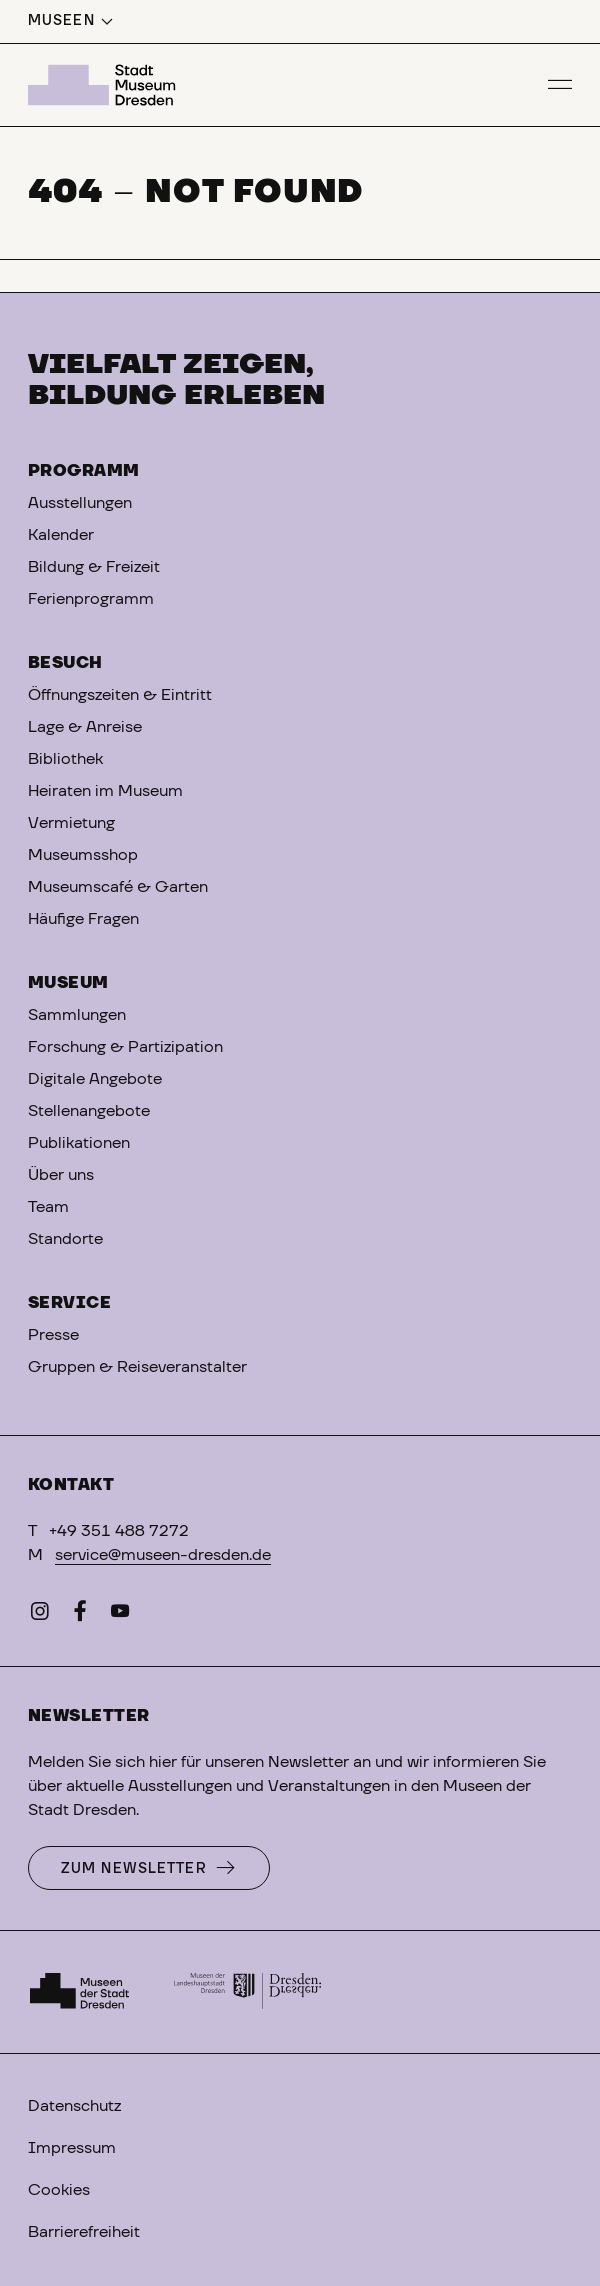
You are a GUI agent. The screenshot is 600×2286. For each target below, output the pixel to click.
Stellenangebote (89, 1111)
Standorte (65, 1239)
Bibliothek (65, 759)
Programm (84, 471)
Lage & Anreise (85, 727)
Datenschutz (74, 2106)
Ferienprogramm (91, 599)
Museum (68, 983)
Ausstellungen (80, 503)
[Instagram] (40, 1615)
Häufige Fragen (83, 919)
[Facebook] (80, 1615)
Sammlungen (77, 1015)
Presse (53, 1335)
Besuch (65, 663)
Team (48, 1207)
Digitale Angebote (95, 1079)
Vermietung (71, 823)
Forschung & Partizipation (125, 1047)
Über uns (61, 1175)
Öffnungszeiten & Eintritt (120, 695)
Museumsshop (83, 855)
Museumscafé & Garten (118, 887)
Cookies (59, 2190)
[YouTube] (120, 1615)
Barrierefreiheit (84, 2232)
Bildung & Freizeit (94, 567)
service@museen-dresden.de (163, 1555)
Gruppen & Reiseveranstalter (137, 1367)
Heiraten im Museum (105, 791)
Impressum (72, 2148)
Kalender (61, 535)
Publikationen (79, 1143)
